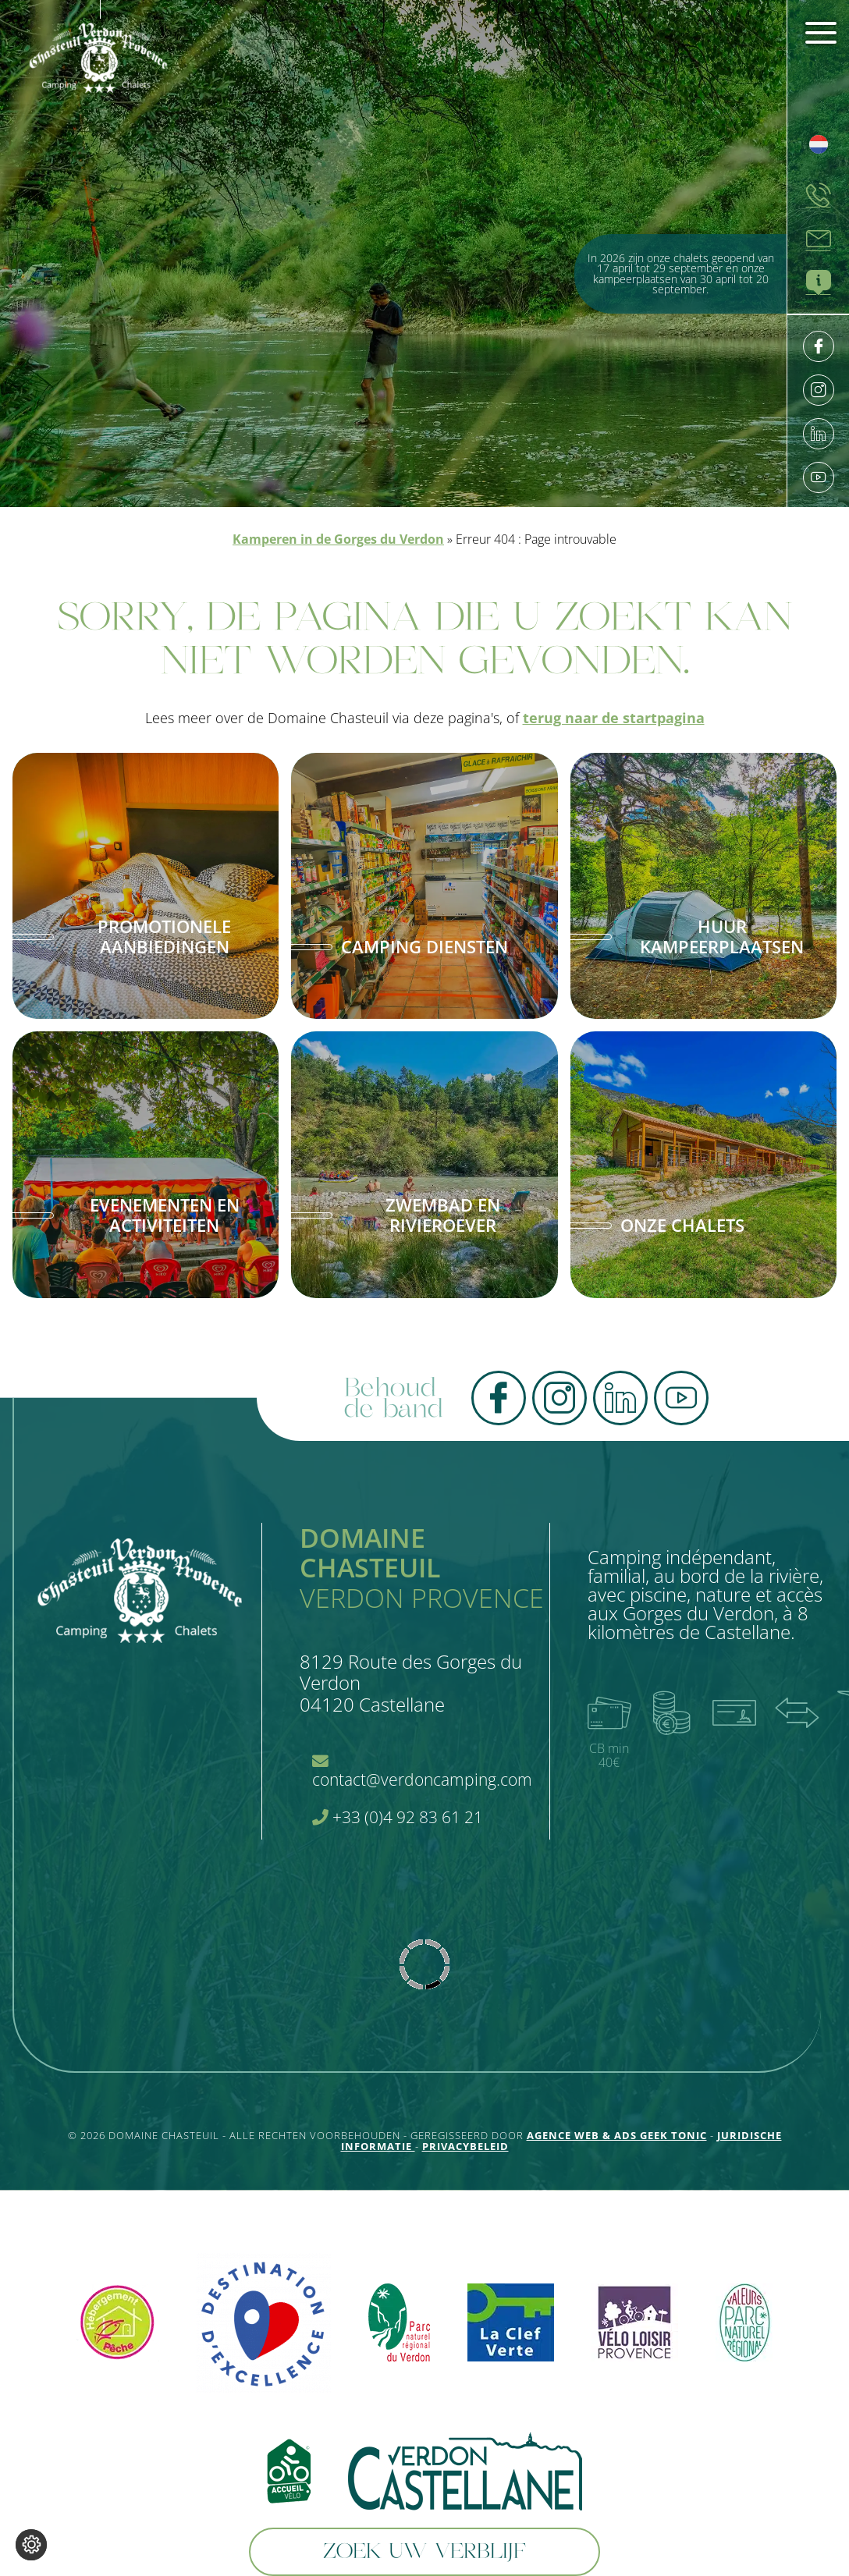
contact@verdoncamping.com (422, 1772)
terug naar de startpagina (614, 717)
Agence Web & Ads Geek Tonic (617, 2135)
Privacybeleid (465, 2146)
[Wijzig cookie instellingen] (31, 2544)
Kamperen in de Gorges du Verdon (338, 539)
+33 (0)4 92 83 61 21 (397, 1817)
